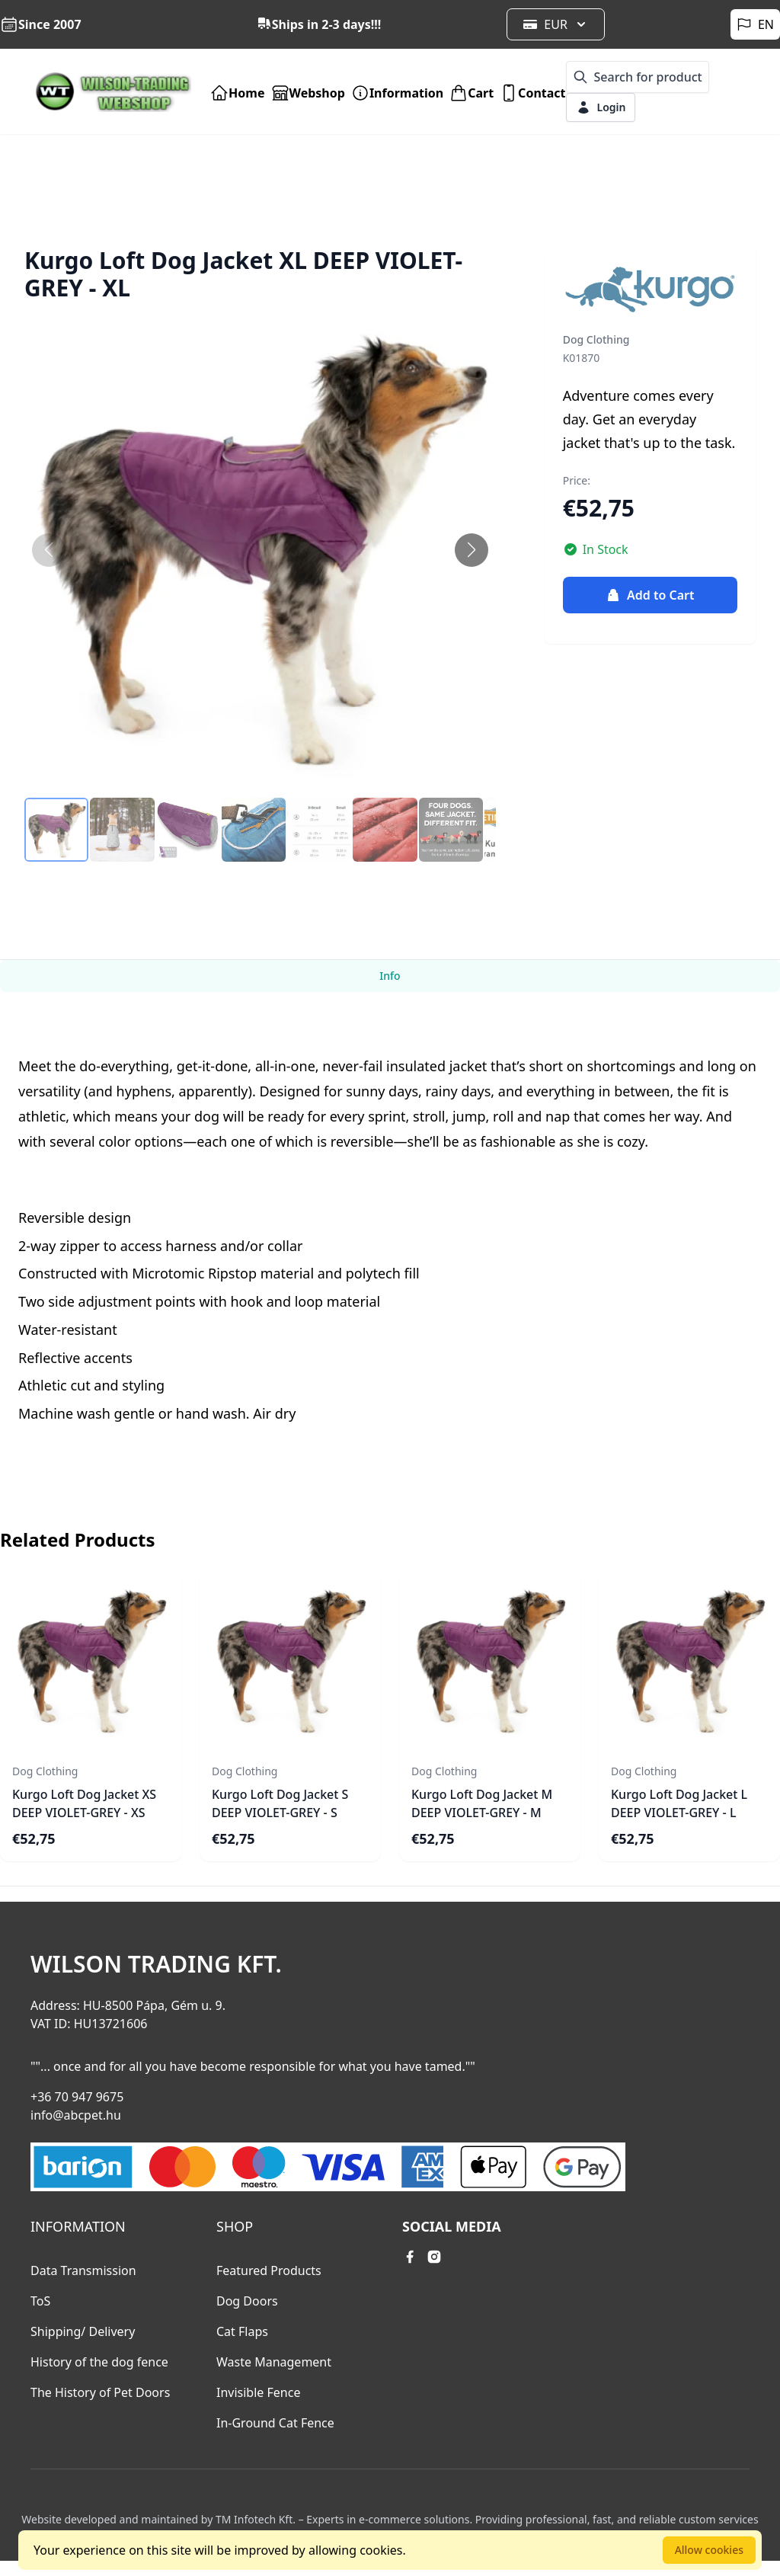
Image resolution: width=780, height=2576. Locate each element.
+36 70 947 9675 (76, 2096)
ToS (40, 2301)
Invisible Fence (258, 2392)
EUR (556, 24)
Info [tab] (389, 975)
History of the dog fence (99, 2362)
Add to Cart (650, 595)
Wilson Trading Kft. (156, 1964)
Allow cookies (709, 2549)
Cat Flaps (242, 2331)
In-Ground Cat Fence (275, 2422)
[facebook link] (409, 2256)
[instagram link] (434, 2256)
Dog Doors (247, 2301)
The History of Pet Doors (100, 2392)
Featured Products (268, 2270)
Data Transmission (83, 2270)
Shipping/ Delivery (82, 2331)
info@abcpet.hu (75, 2115)
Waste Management (273, 2362)
